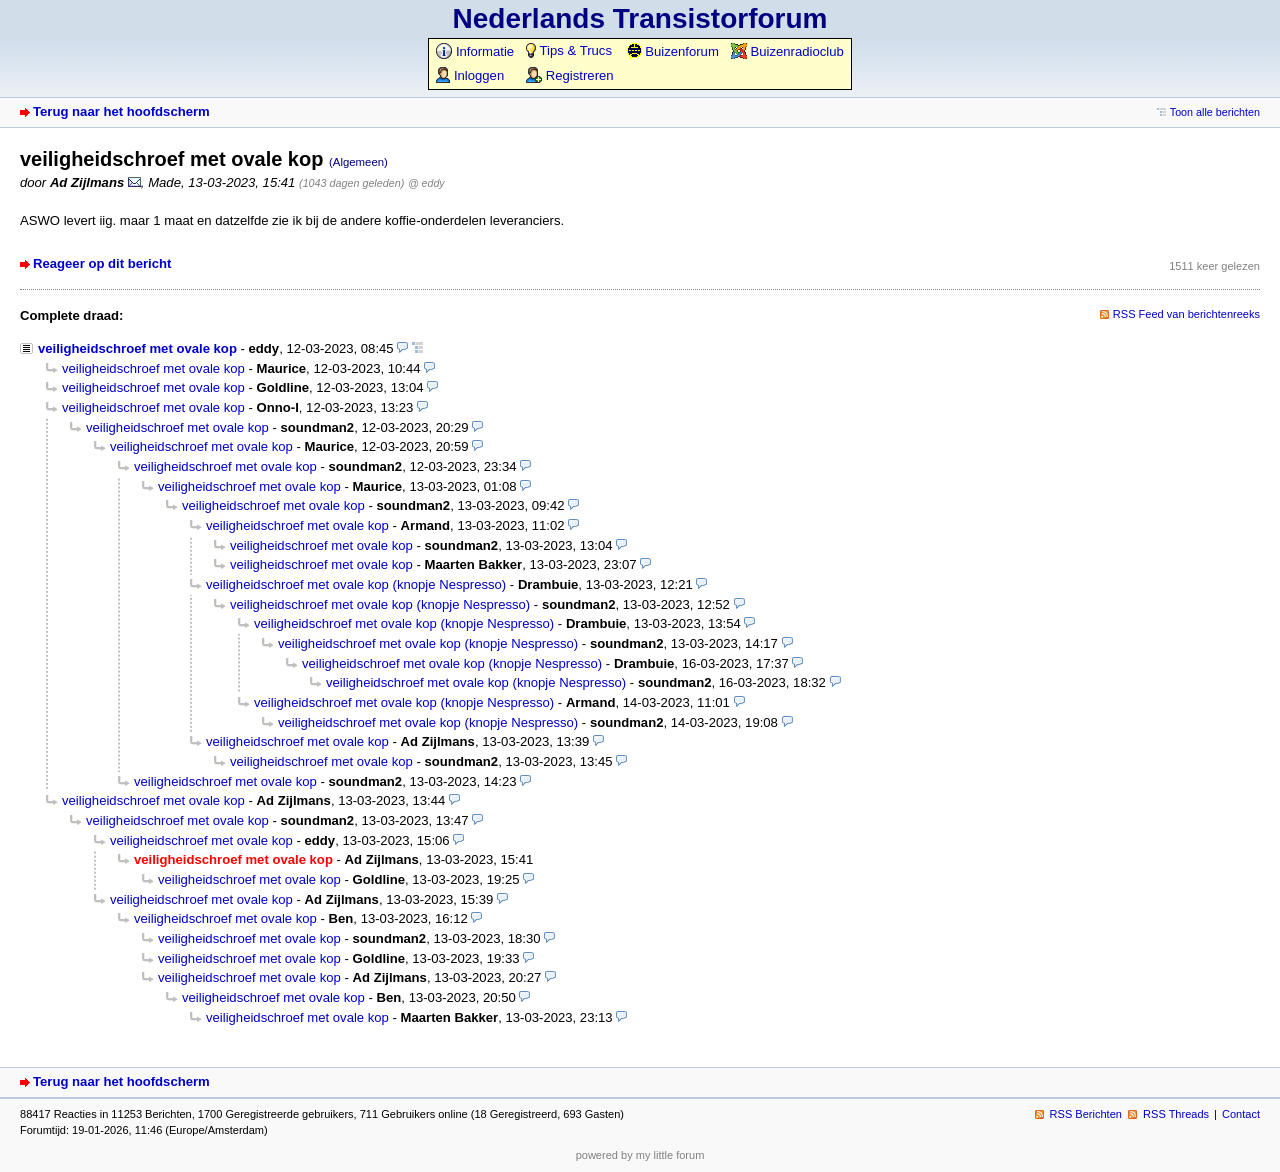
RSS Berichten (1086, 1114)
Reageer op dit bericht (102, 263)
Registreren (569, 75)
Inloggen (470, 75)
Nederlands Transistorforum (640, 18)
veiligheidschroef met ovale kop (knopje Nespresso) (356, 584)
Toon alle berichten (1215, 112)
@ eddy (426, 183)
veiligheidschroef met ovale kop (137, 348)
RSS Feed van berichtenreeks (1186, 314)
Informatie (475, 51)
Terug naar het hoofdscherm (121, 111)
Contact (1241, 1114)
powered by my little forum (640, 1155)
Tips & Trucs (569, 50)
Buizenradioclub (787, 51)
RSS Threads (1176, 1114)
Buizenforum (672, 51)
